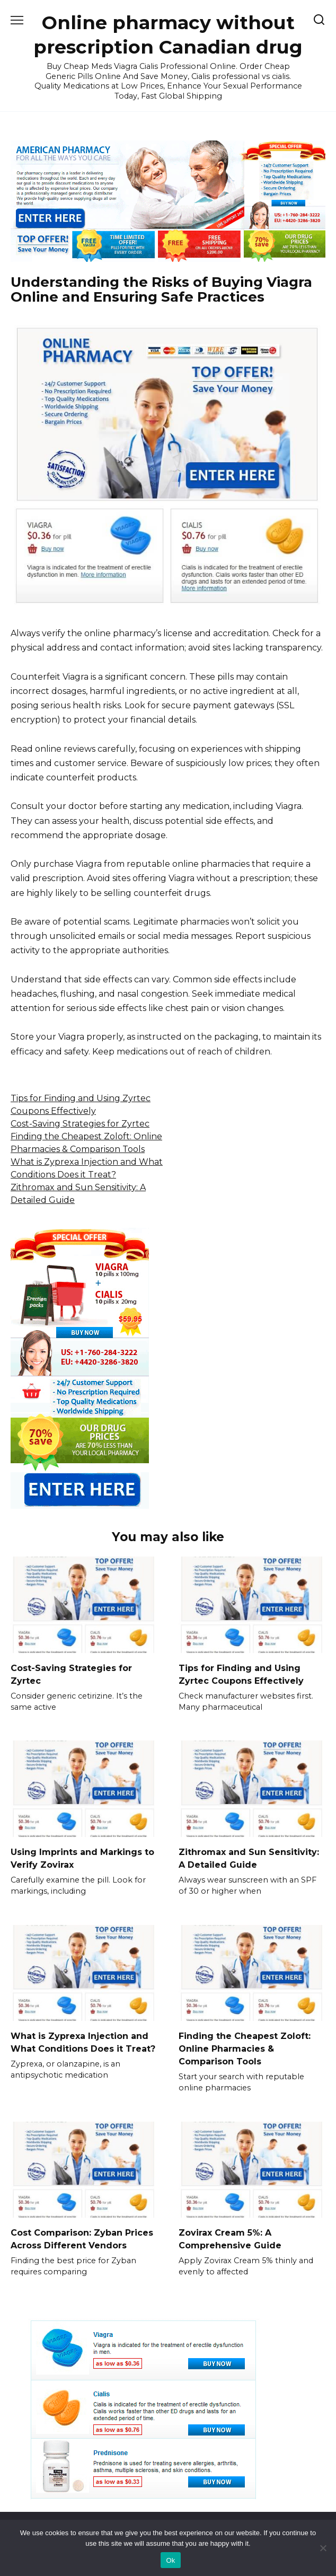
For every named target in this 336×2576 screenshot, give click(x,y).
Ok (170, 2560)
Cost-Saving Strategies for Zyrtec (80, 1124)
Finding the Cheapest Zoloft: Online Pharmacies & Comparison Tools (245, 2048)
